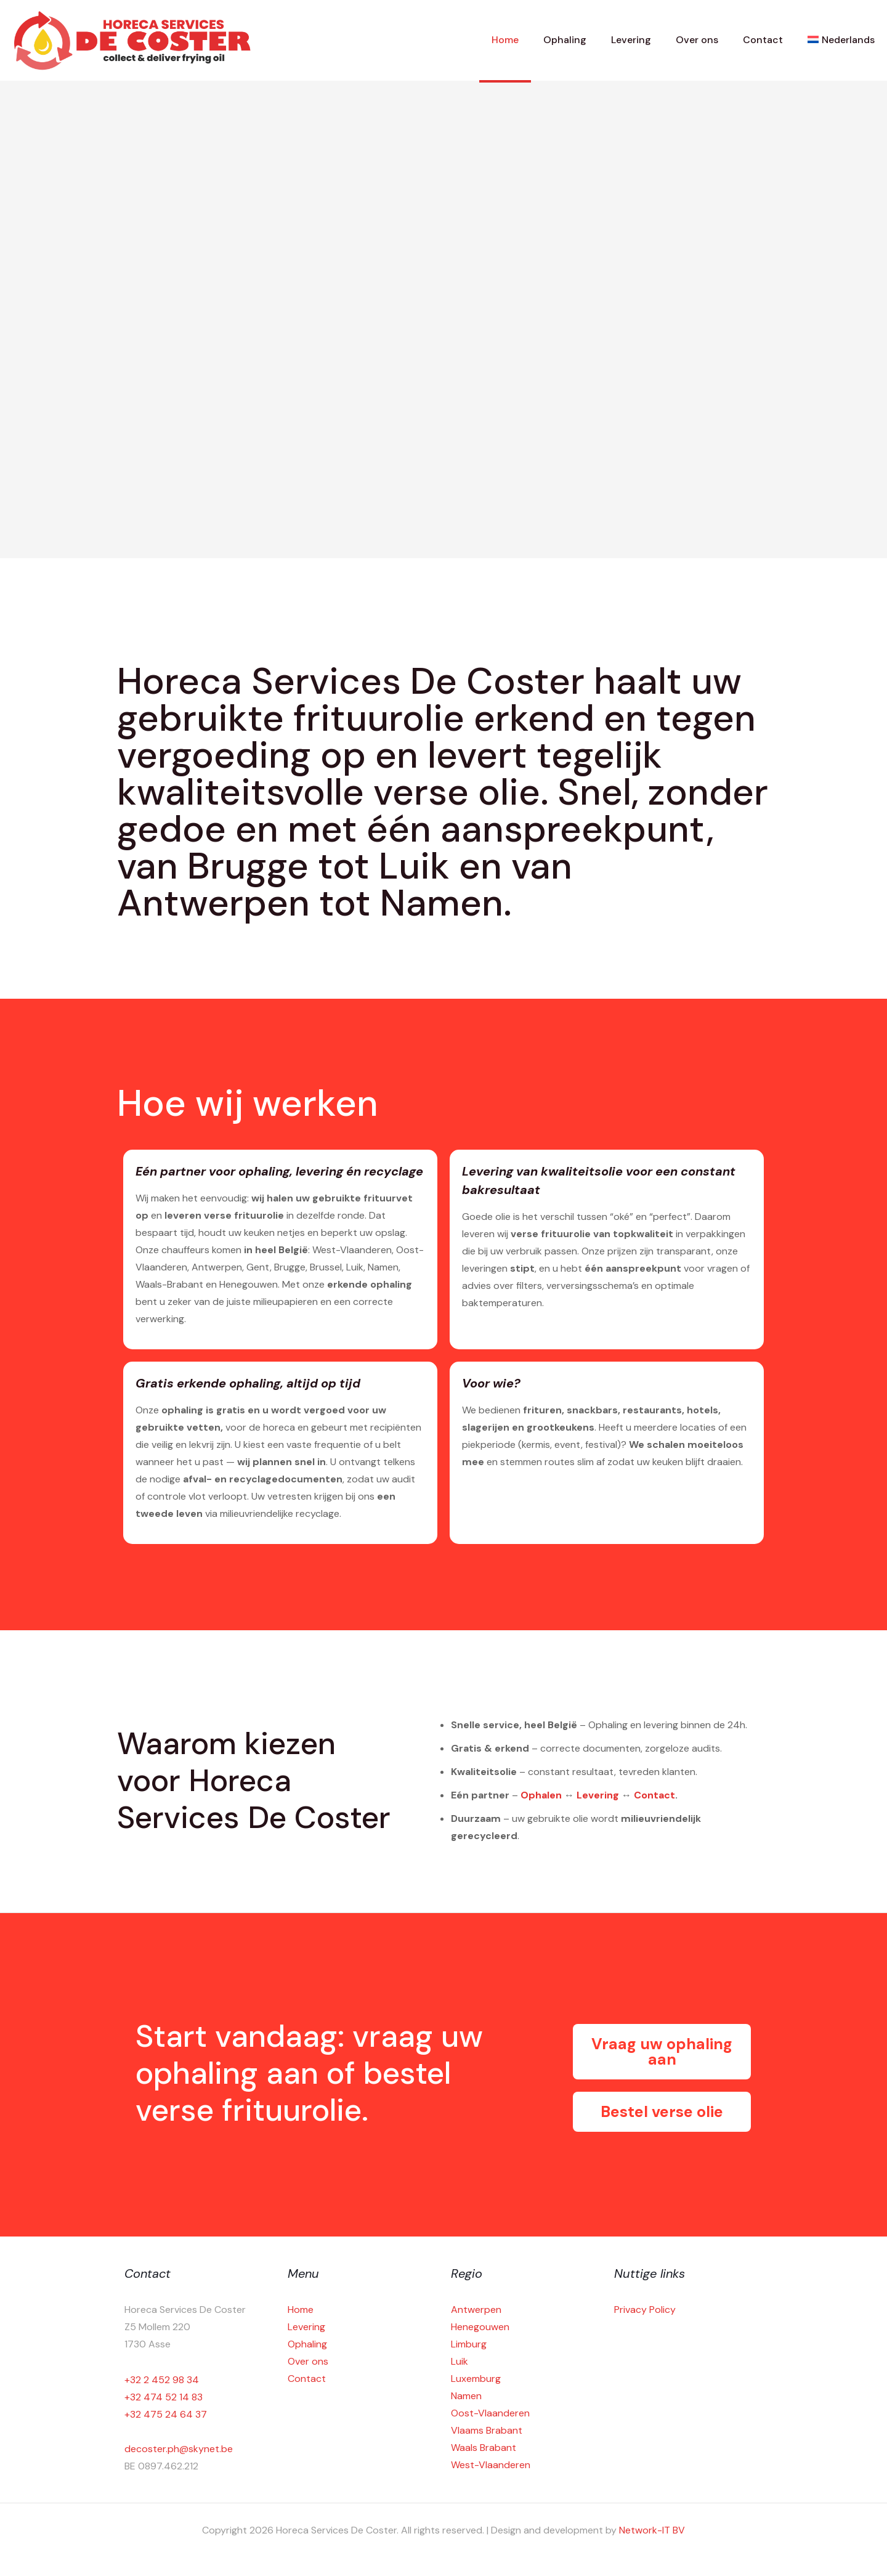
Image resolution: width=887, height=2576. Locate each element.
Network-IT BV (652, 2530)
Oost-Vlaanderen (490, 2413)
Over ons (308, 2361)
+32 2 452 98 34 (161, 2379)
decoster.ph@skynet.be (178, 2448)
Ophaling (307, 2344)
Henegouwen (480, 2326)
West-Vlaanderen (490, 2464)
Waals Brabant (483, 2447)
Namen (466, 2395)
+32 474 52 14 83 (163, 2397)
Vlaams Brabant (486, 2430)
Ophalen (541, 1795)
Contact (654, 1795)
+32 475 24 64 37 (165, 2414)
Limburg (469, 2344)
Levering (598, 1795)
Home (301, 2309)
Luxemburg (476, 2378)
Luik (459, 2361)
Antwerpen (476, 2309)
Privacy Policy (645, 2309)
